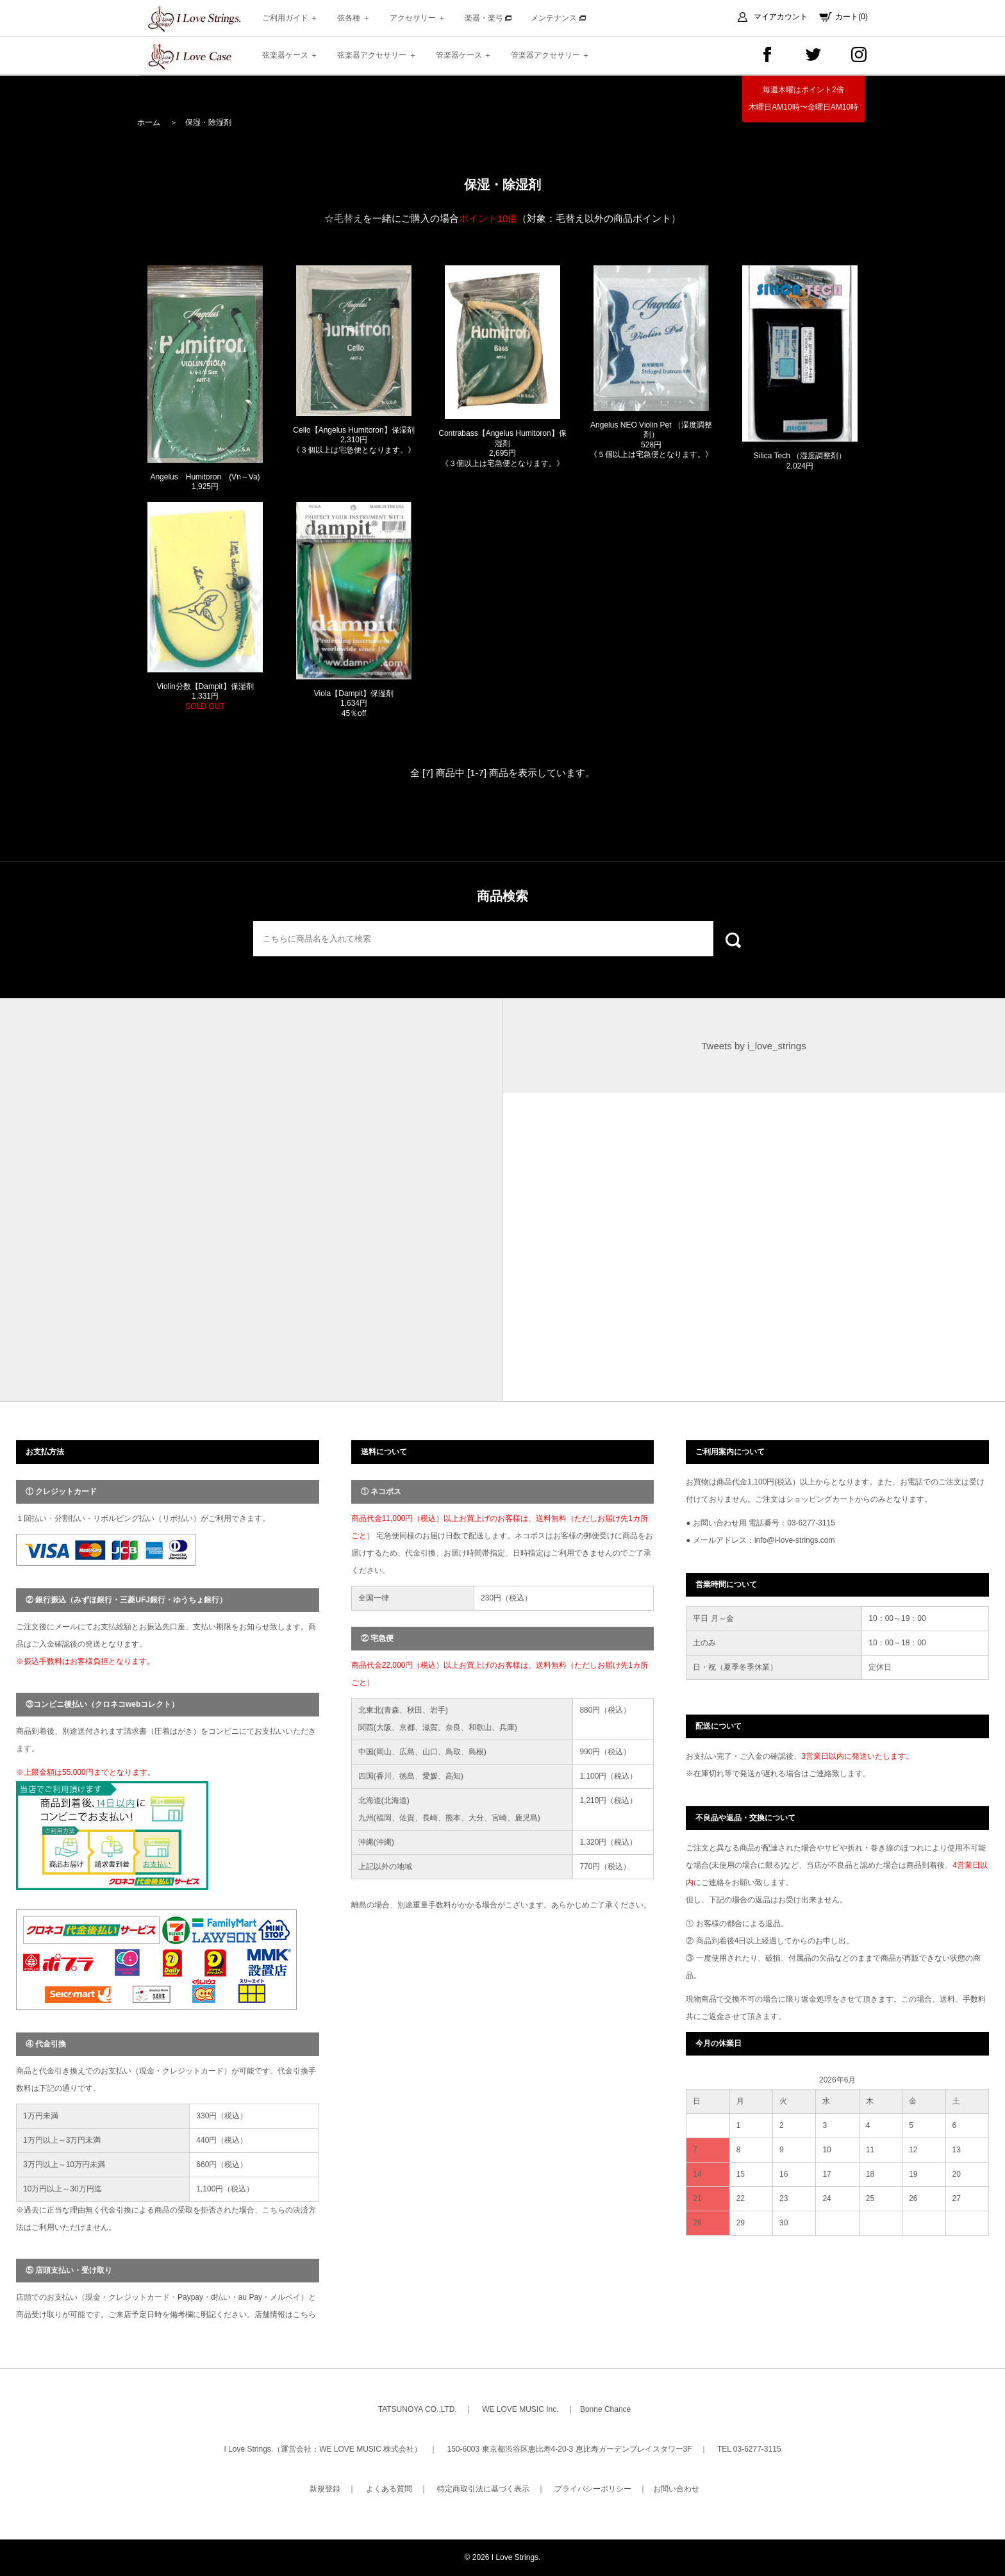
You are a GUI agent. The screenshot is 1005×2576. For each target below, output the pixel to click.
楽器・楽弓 (488, 17)
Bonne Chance (605, 2409)
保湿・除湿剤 (208, 122)
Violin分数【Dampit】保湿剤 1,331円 (204, 696)
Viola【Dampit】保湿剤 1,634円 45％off (354, 703)
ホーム (148, 122)
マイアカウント (781, 16)
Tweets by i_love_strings (753, 1045)
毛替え (348, 218)
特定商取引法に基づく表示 (483, 2488)
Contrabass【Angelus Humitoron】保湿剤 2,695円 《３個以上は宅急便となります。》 (502, 448)
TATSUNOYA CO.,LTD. (417, 2409)
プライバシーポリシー (592, 2488)
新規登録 (325, 2488)
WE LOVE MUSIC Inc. (520, 2409)
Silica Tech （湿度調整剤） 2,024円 (800, 460)
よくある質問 (389, 2488)
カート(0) (851, 16)
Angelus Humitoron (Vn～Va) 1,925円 (205, 482)
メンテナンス (558, 17)
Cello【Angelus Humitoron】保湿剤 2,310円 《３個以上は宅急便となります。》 (353, 440)
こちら (304, 2314)
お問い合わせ (676, 2488)
